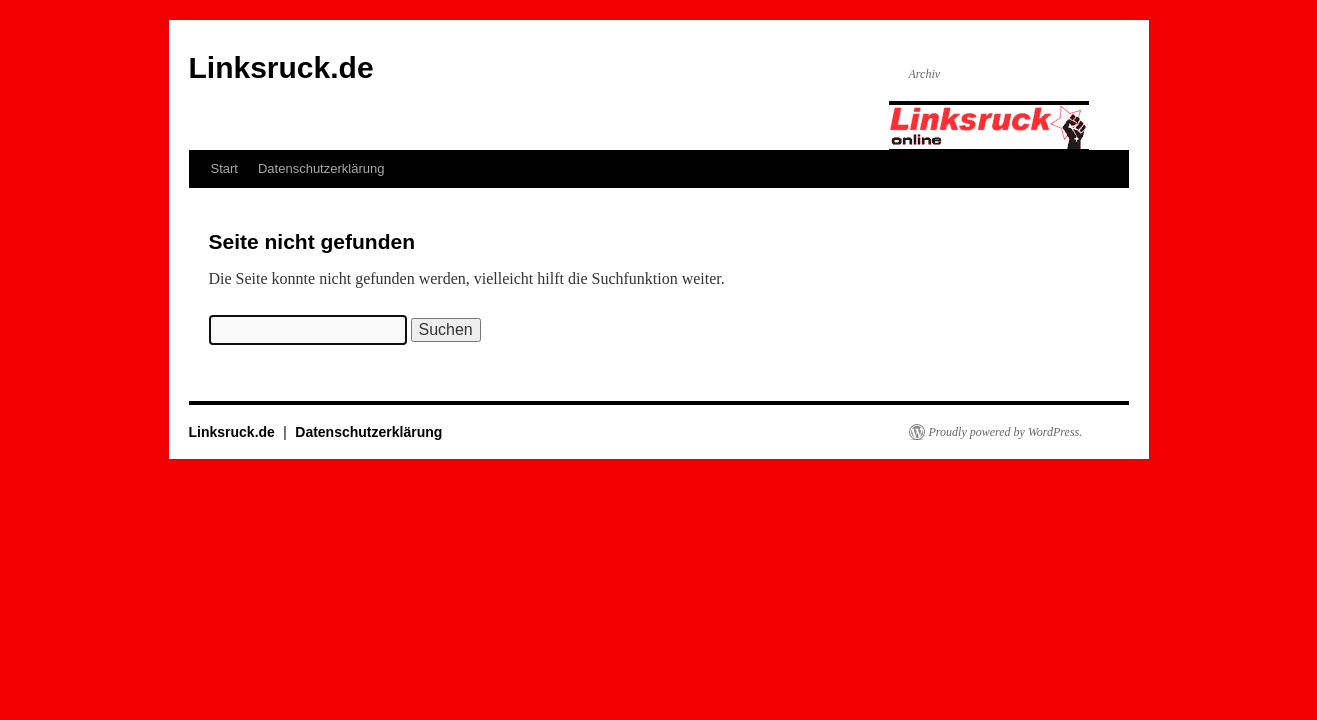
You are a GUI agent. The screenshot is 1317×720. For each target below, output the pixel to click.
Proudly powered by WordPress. (1006, 432)
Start (224, 168)
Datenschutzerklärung (321, 168)
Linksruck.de (281, 67)
